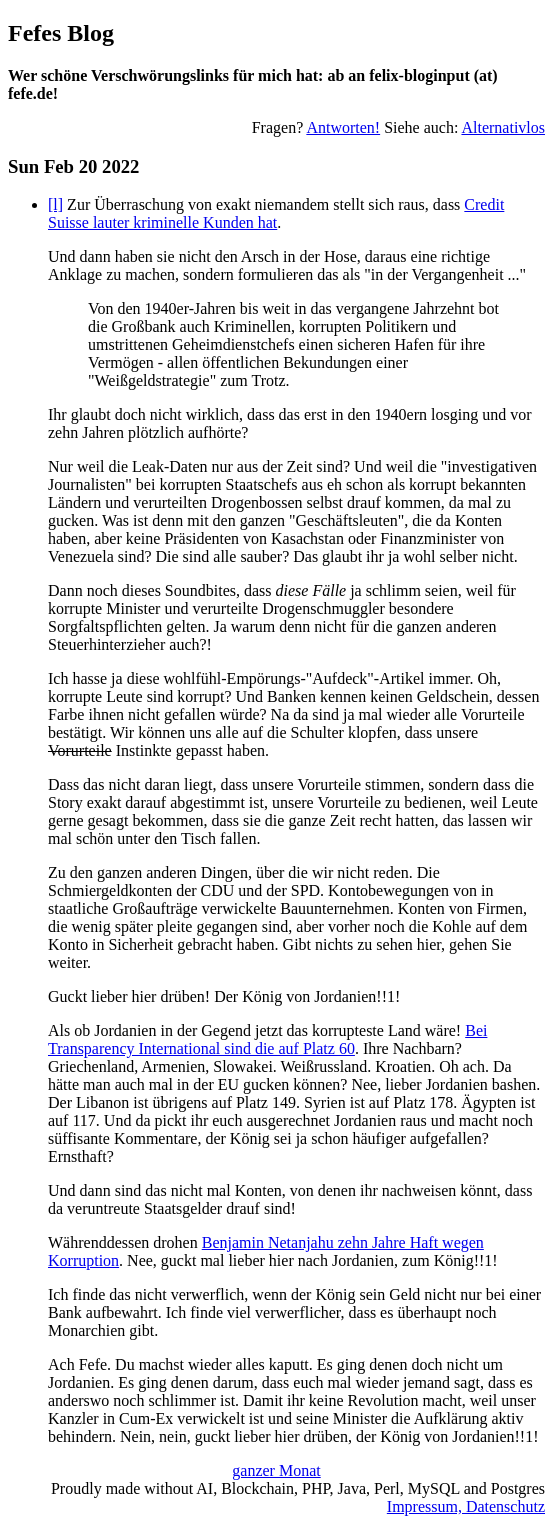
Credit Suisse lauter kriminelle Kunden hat (276, 213)
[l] (55, 204)
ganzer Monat (276, 1470)
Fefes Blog (61, 33)
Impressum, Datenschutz (466, 1506)
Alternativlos (503, 127)
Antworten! (343, 127)
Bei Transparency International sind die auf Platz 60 (267, 1039)
